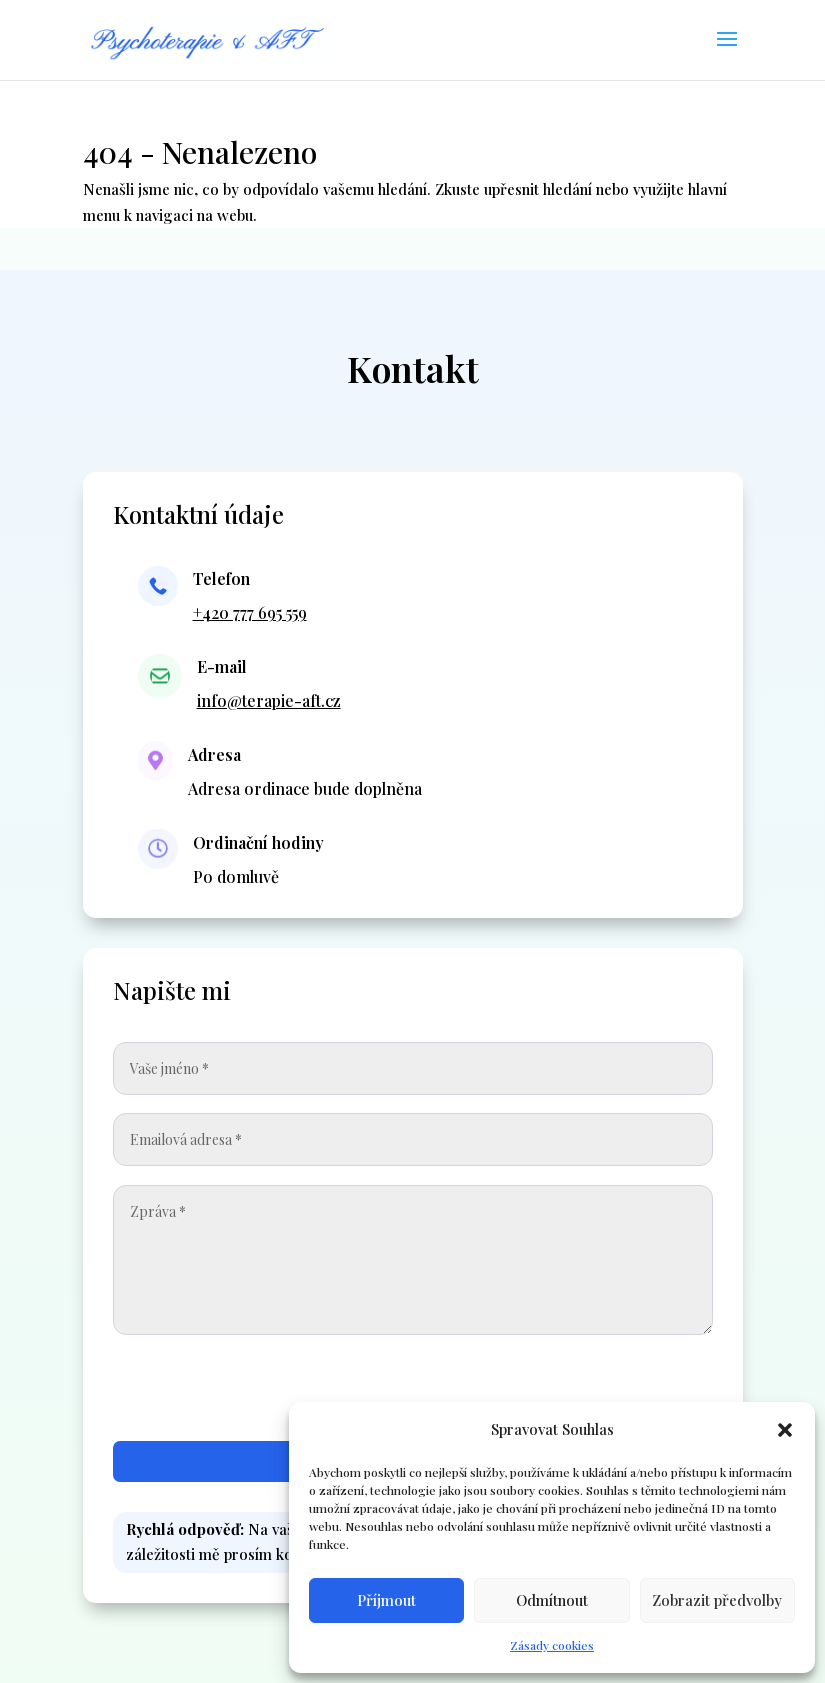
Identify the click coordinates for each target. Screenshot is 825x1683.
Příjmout (386, 1600)
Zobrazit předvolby (717, 1600)
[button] (785, 1430)
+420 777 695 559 (250, 612)
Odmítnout (552, 1600)
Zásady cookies (552, 1645)
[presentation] (561, 1393)
